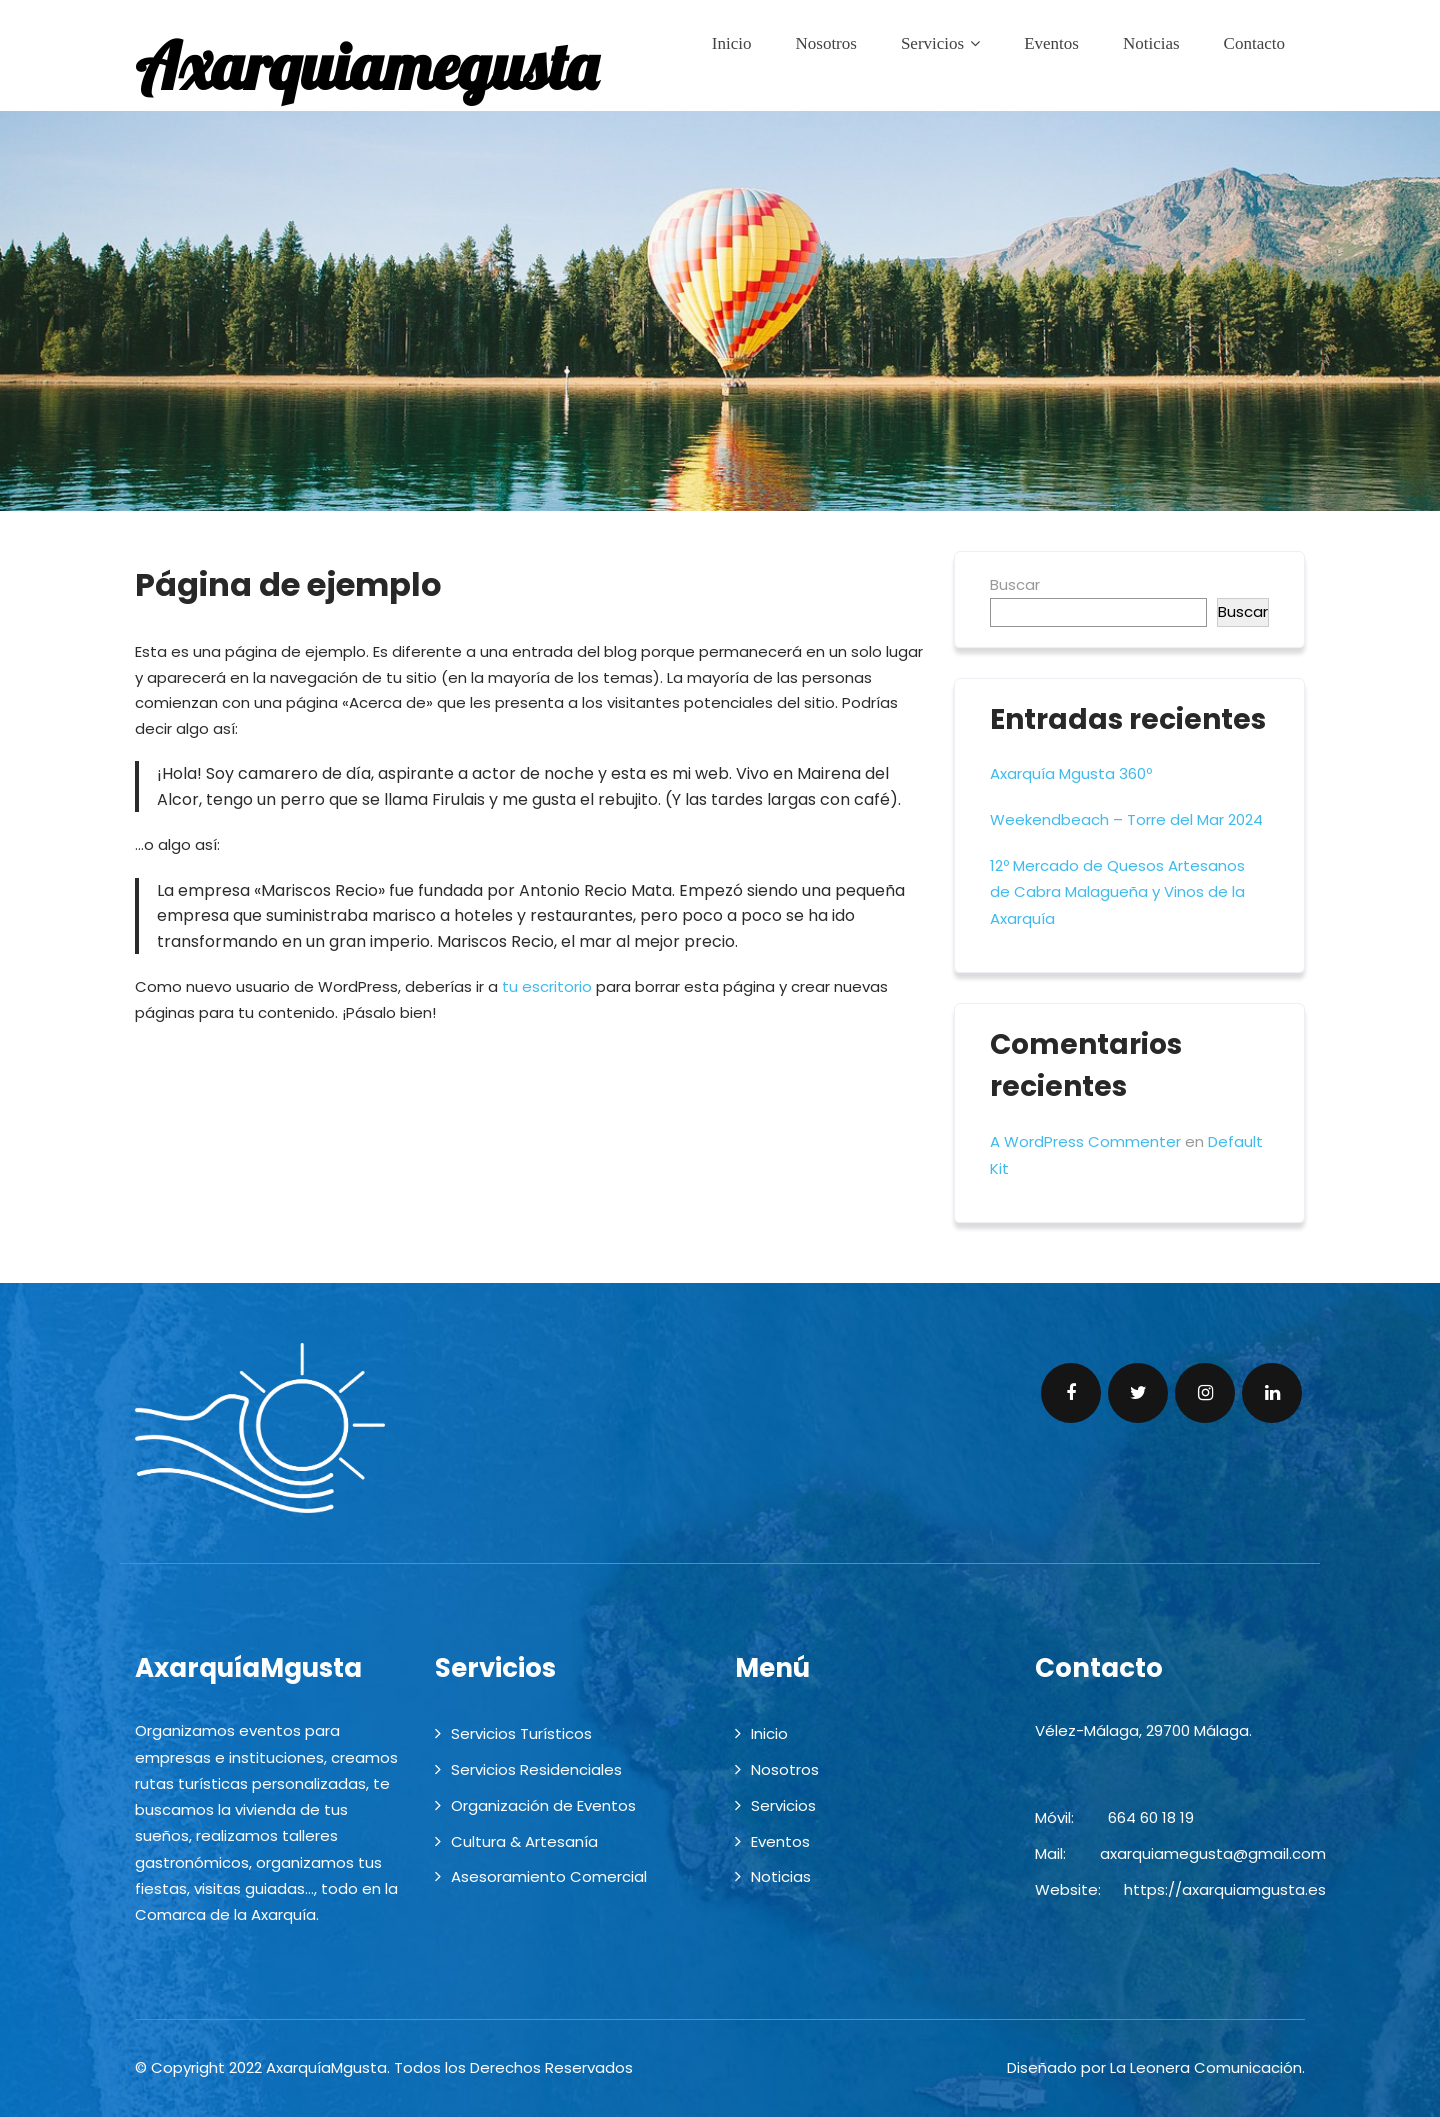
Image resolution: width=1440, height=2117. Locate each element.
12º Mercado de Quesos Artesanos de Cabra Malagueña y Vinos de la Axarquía (1117, 892)
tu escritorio (547, 986)
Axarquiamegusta (366, 65)
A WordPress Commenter (1085, 1141)
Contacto (1254, 43)
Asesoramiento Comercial (549, 1876)
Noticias (1151, 43)
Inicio (732, 43)
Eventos (1051, 43)
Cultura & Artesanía (524, 1841)
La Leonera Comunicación (1206, 2067)
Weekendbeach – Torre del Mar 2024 (1126, 819)
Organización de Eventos (543, 1805)
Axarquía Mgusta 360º (1071, 773)
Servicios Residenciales (536, 1769)
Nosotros (825, 43)
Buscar (1015, 584)
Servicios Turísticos (521, 1733)
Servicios (940, 43)
